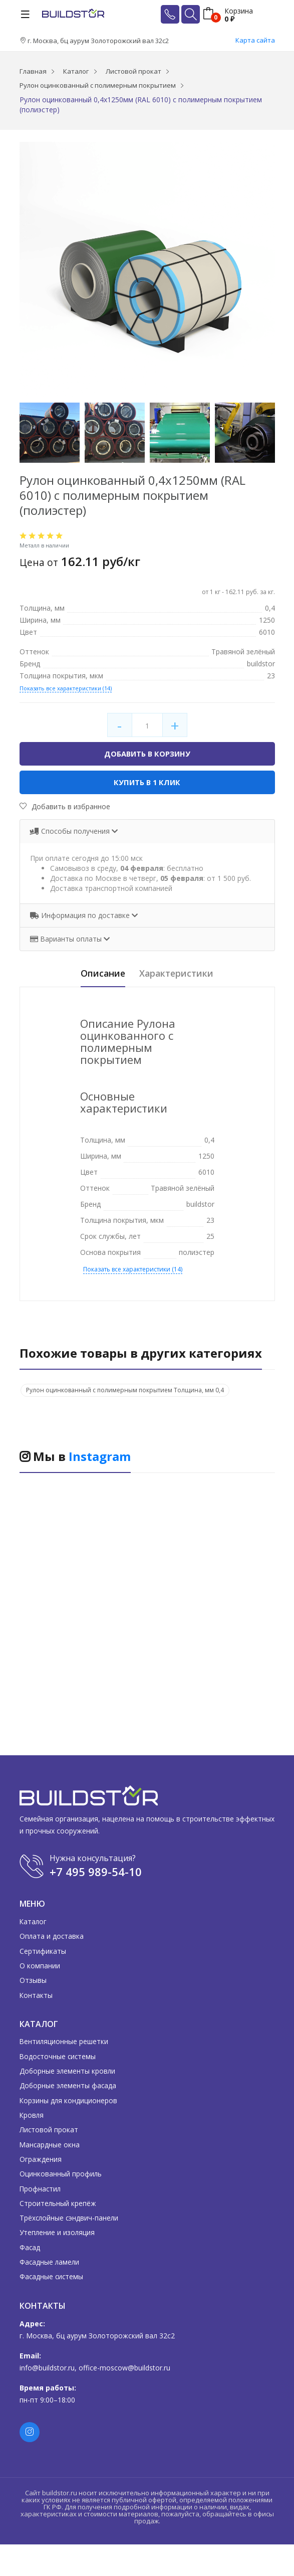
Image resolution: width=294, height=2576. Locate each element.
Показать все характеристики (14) (66, 688)
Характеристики (181, 974)
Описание (96, 974)
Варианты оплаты (67, 940)
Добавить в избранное (65, 807)
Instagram (100, 1457)
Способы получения (71, 832)
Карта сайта (255, 40)
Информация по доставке (81, 916)
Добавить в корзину (147, 754)
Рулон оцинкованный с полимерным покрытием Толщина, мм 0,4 (125, 1391)
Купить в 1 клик (147, 783)
